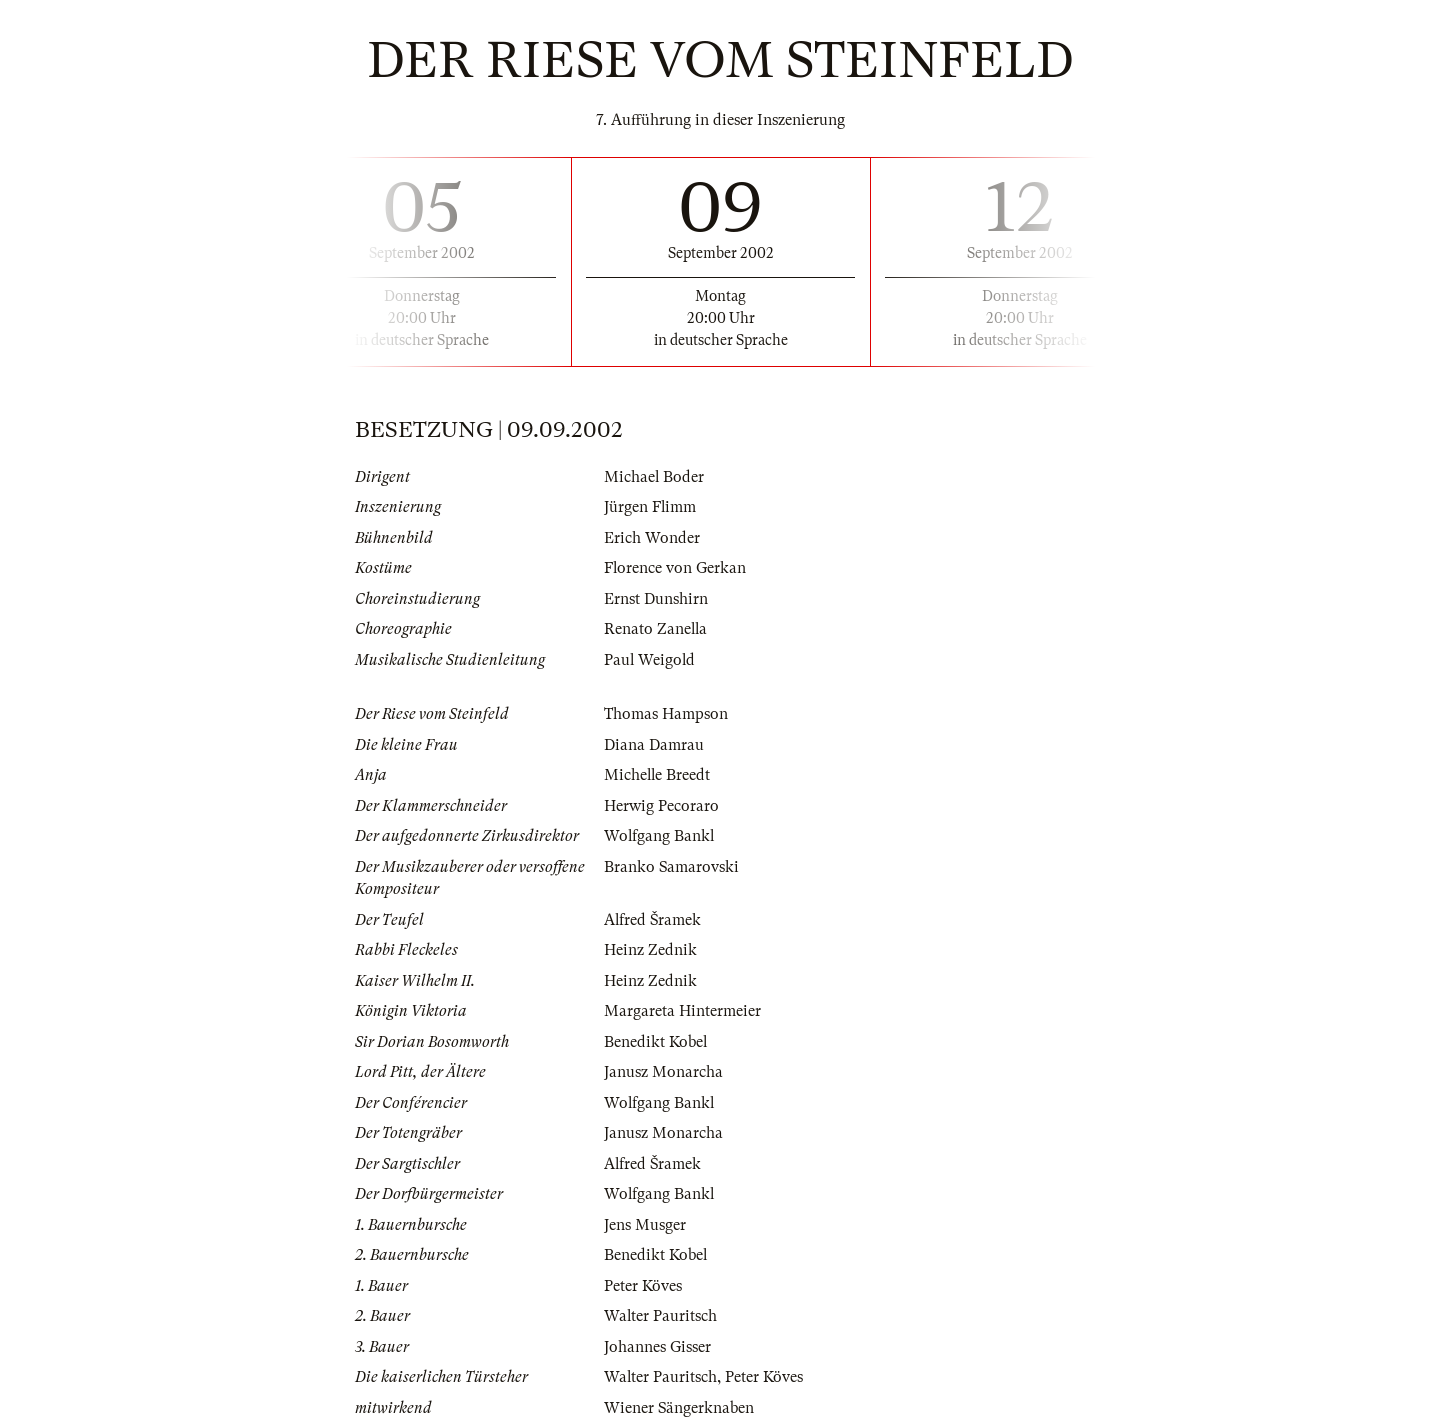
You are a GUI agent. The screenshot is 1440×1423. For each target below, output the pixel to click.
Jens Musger (645, 1225)
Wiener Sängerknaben (679, 1408)
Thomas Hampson (666, 714)
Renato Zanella (656, 629)
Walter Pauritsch (661, 1316)
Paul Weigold (650, 660)
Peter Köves (643, 1286)
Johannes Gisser (657, 1347)
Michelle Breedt (658, 775)
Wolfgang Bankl (660, 836)
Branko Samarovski (672, 867)
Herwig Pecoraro (661, 806)
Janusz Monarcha (663, 1072)
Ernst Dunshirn (656, 599)
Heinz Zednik (650, 950)
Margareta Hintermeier (682, 1011)
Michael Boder (654, 477)
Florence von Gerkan (675, 568)
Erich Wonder (652, 538)
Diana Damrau (654, 745)
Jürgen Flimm (650, 507)
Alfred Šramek (653, 920)
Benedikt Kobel (656, 1042)
